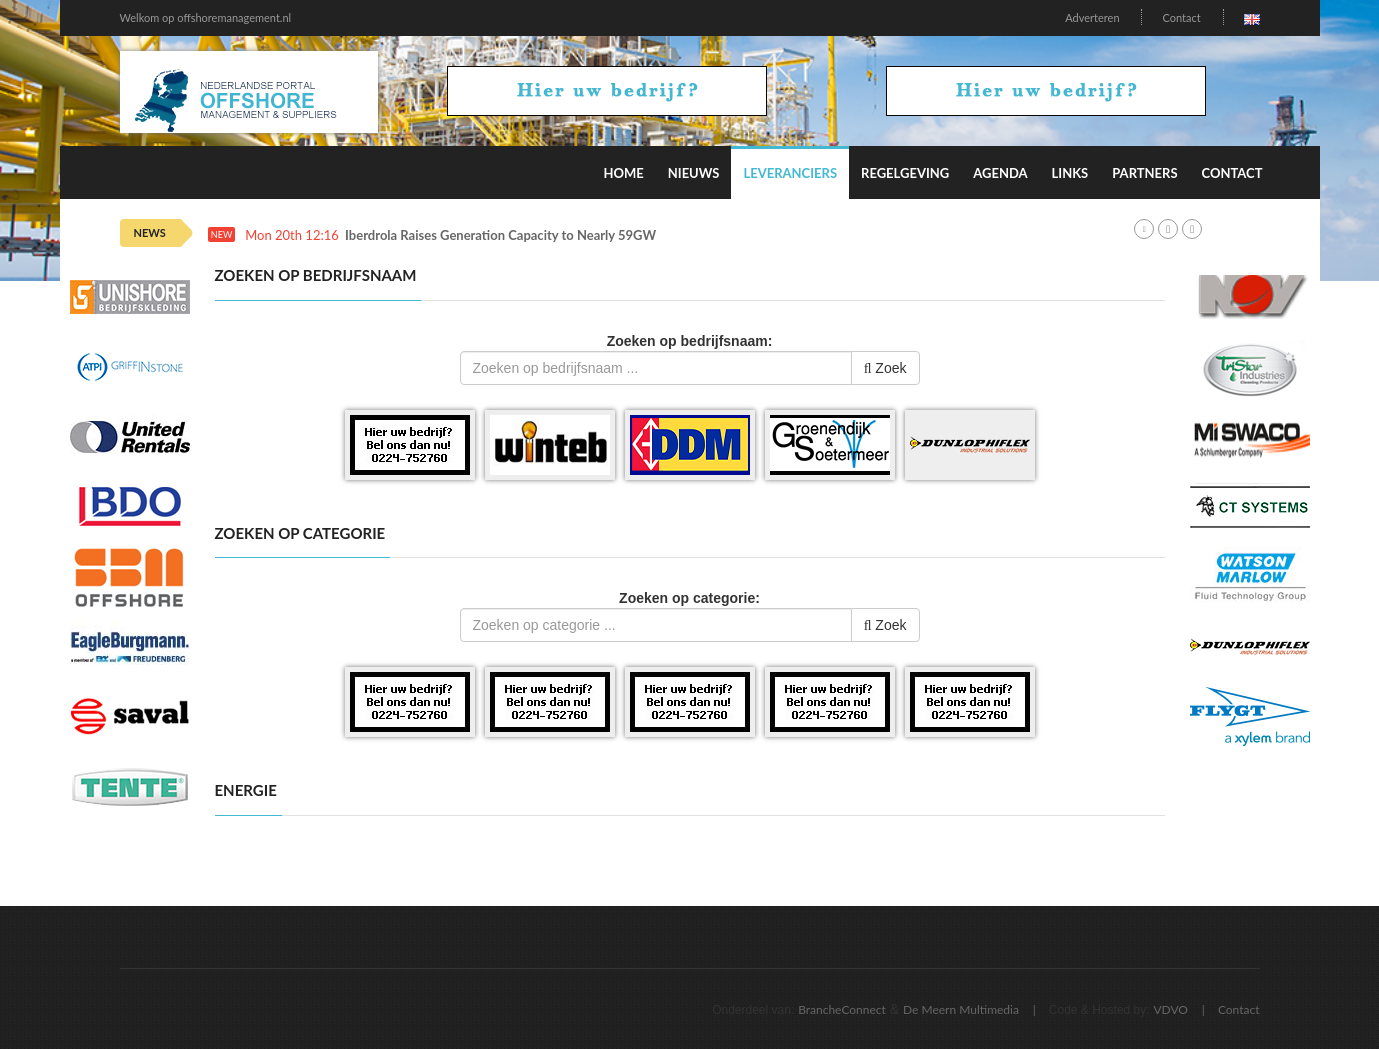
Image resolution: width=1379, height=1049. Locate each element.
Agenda (1000, 173)
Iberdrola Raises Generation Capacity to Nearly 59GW (500, 235)
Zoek (885, 368)
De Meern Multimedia (961, 1009)
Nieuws (694, 173)
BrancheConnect (842, 1009)
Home (623, 173)
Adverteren (1092, 17)
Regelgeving (905, 173)
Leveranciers (790, 173)
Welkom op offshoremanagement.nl (206, 17)
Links (1070, 173)
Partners (1144, 173)
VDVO (1170, 1009)
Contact (1181, 17)
